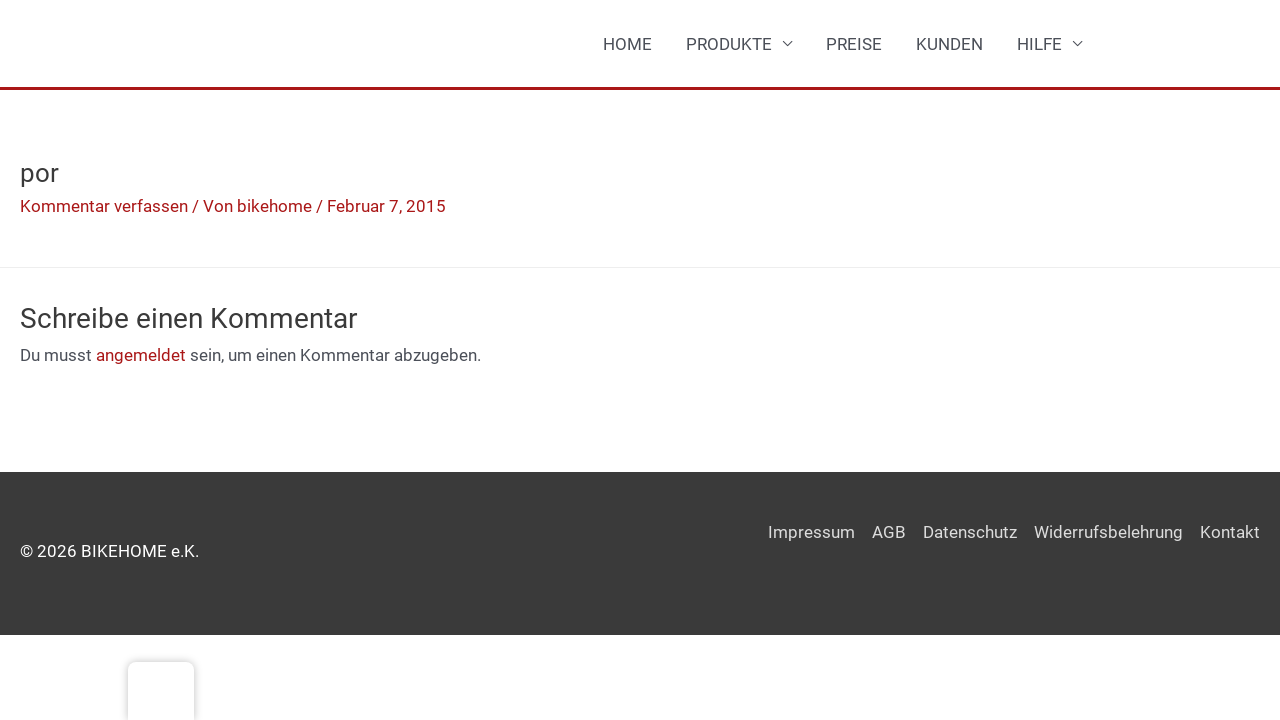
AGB (889, 532)
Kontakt (1230, 532)
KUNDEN (949, 44)
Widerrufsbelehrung (1108, 532)
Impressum (811, 532)
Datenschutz (970, 532)
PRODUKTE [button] (729, 44)
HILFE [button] (1039, 44)
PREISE (854, 44)
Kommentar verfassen (104, 206)
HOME (627, 44)
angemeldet (141, 355)
